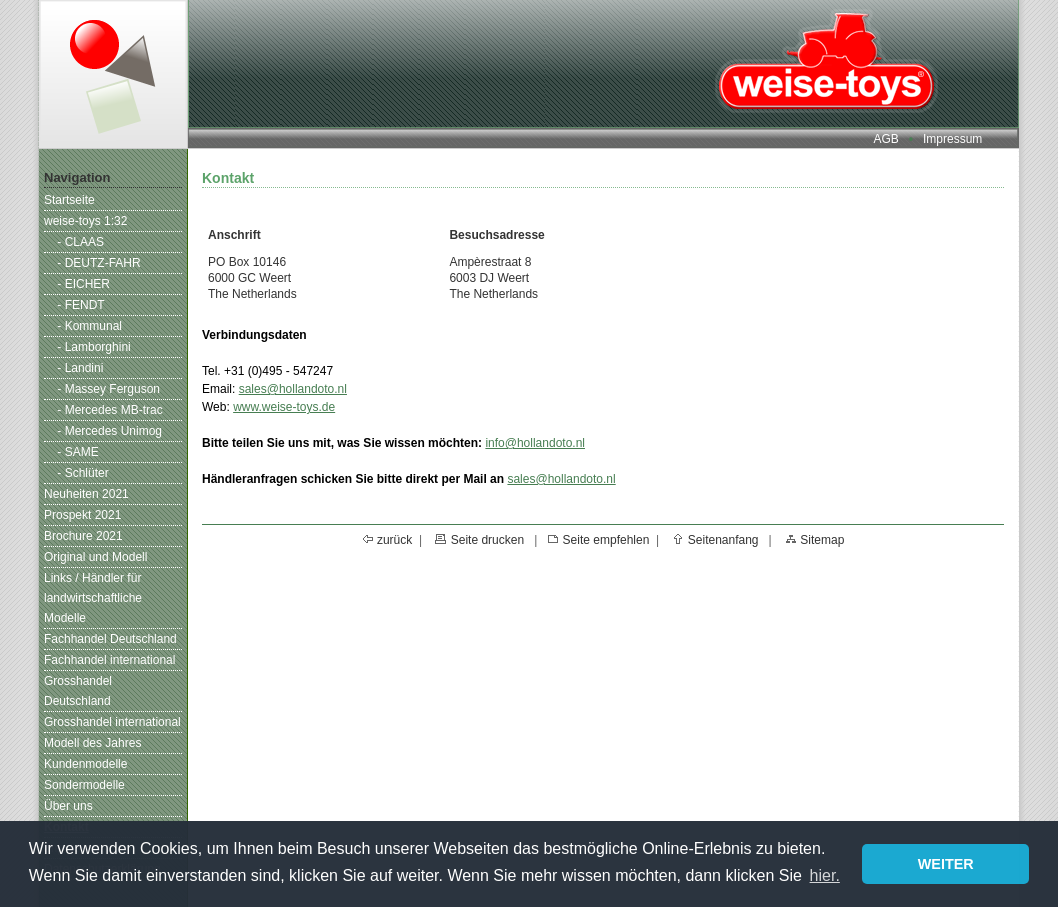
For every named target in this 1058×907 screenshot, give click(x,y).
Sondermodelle (84, 785)
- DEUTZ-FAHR (98, 263)
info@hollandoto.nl (535, 443)
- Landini (80, 368)
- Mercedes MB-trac (109, 410)
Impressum (952, 139)
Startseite (69, 200)
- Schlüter (82, 473)
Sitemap (822, 540)
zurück (394, 540)
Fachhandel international (109, 660)
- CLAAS (80, 242)
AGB (885, 139)
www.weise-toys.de (284, 407)
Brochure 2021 (83, 536)
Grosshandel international (112, 722)
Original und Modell (95, 557)
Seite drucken (487, 540)
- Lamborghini (93, 347)
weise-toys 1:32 (85, 221)
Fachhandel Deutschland (110, 639)
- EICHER (83, 284)
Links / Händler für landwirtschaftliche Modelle (93, 598)
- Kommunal (89, 326)
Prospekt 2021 (82, 515)
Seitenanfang (723, 540)
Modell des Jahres (92, 743)
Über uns (68, 806)
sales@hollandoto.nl (293, 389)
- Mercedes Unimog (109, 431)
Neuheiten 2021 (86, 494)
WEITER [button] (946, 864)
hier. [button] (825, 875)
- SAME (77, 452)
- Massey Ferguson (108, 389)
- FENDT (80, 305)
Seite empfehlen (606, 540)
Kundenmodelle (85, 764)
